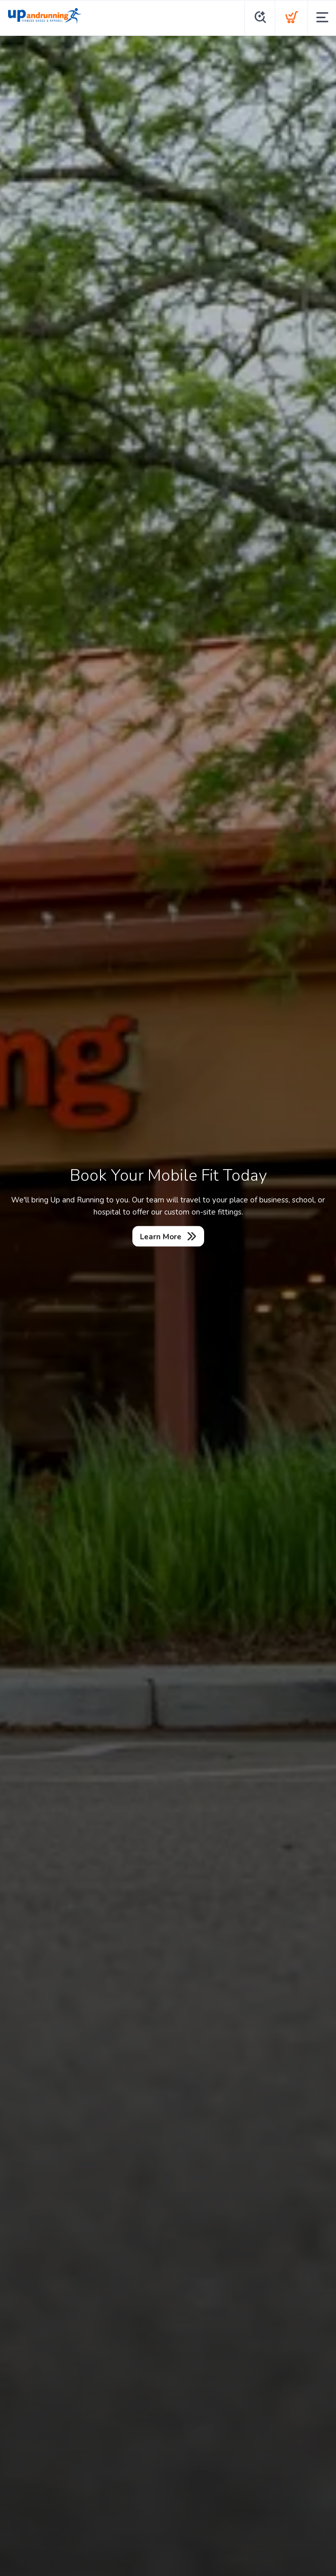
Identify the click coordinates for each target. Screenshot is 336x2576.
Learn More (160, 1237)
